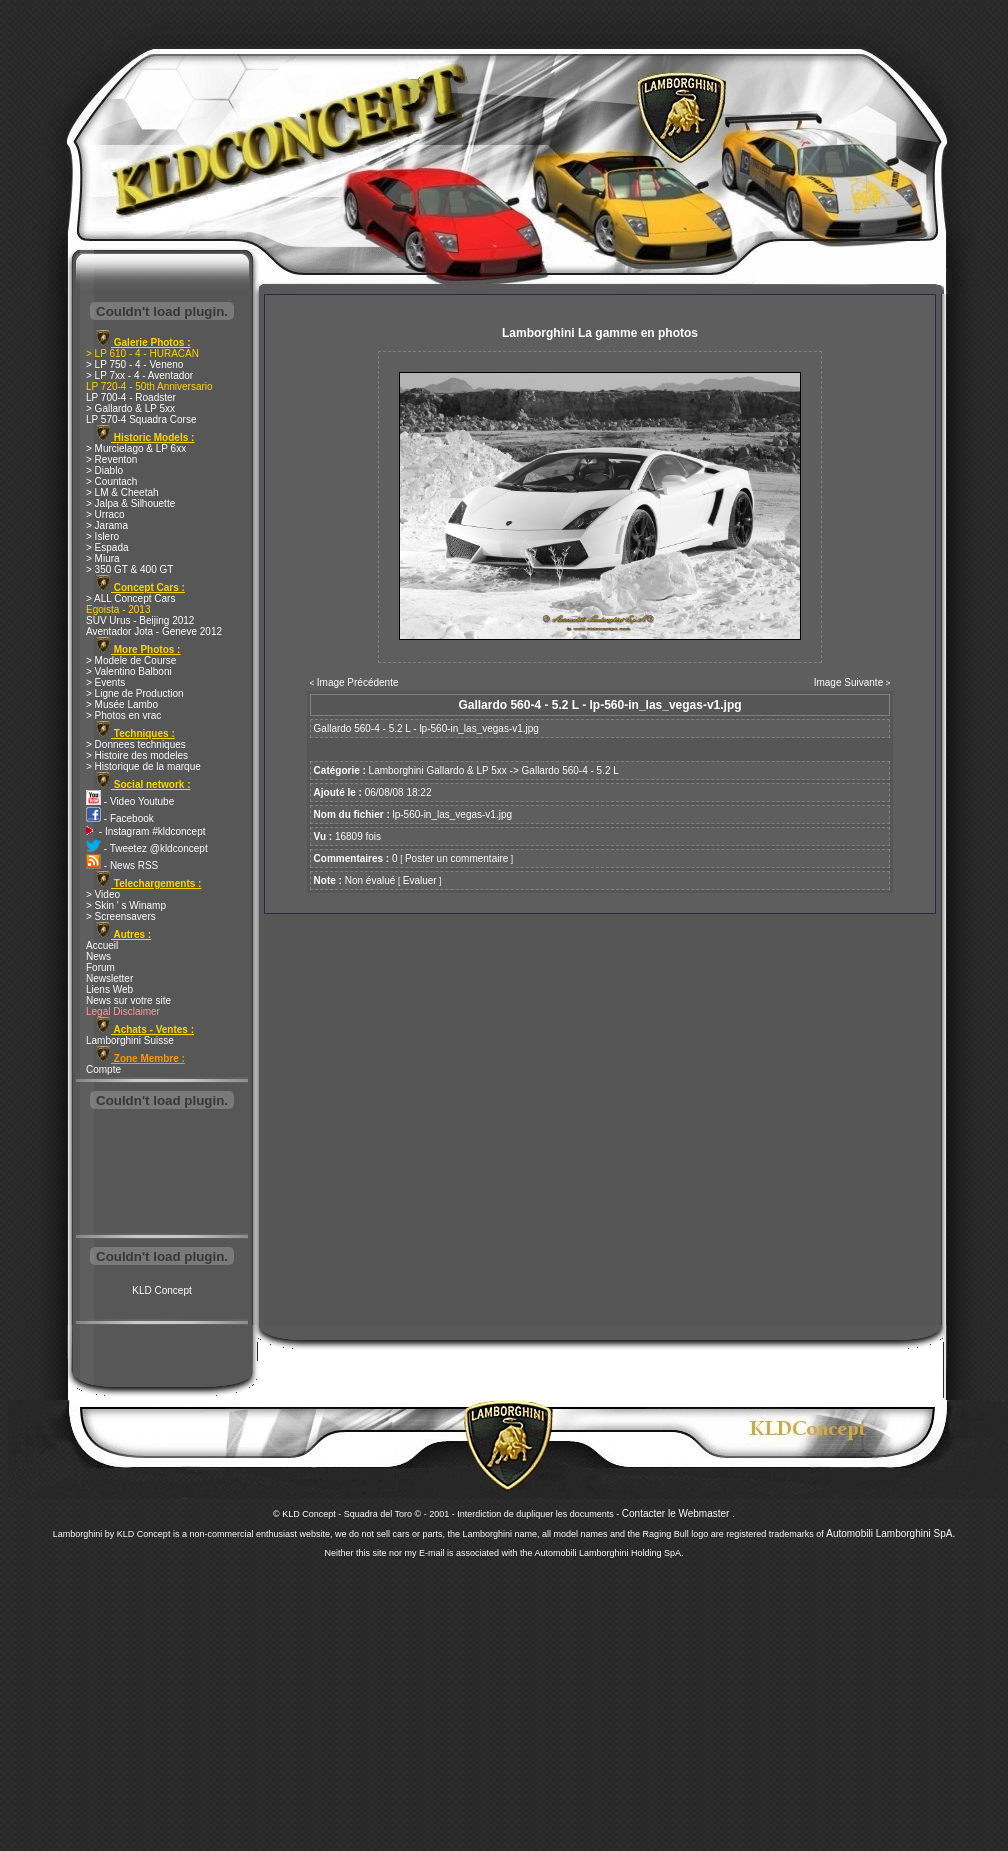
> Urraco (105, 514)
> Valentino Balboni (129, 671)
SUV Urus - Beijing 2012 (140, 620)
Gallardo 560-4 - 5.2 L (570, 770)
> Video (103, 894)
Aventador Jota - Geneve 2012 (154, 631)
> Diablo (104, 470)
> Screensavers (121, 916)
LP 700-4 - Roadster (131, 397)
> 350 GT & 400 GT (129, 569)
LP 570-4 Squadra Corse (141, 419)
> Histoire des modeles (137, 755)
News (98, 956)
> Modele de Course (131, 660)
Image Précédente (358, 682)
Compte (103, 1069)
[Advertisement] (162, 1174)
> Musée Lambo (122, 704)
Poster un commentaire (456, 858)
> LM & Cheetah (122, 492)
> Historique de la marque (143, 766)
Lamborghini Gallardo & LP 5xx (438, 770)
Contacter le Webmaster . (678, 1513)
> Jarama (107, 525)
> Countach (111, 481)
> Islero (102, 536)
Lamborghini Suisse (130, 1040)
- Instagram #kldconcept (146, 831)
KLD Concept (161, 1290)
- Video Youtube (130, 801)
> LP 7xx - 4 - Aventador (139, 375)
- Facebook (120, 818)
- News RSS (122, 865)
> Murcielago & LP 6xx (136, 448)
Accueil (102, 945)
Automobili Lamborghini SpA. (890, 1533)
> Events (105, 682)
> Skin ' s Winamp (126, 905)
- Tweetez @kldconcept (147, 848)
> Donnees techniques (136, 744)
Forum (100, 967)
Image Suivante (849, 682)
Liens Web (109, 989)
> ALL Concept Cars (130, 598)
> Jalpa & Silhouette (130, 503)
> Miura (103, 558)
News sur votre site (128, 1000)
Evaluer (420, 880)
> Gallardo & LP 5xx (130, 408)
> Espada (107, 547)
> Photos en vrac (123, 715)
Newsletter (109, 978)
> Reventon (111, 459)
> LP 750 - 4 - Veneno (134, 364)
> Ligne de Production (135, 693)
